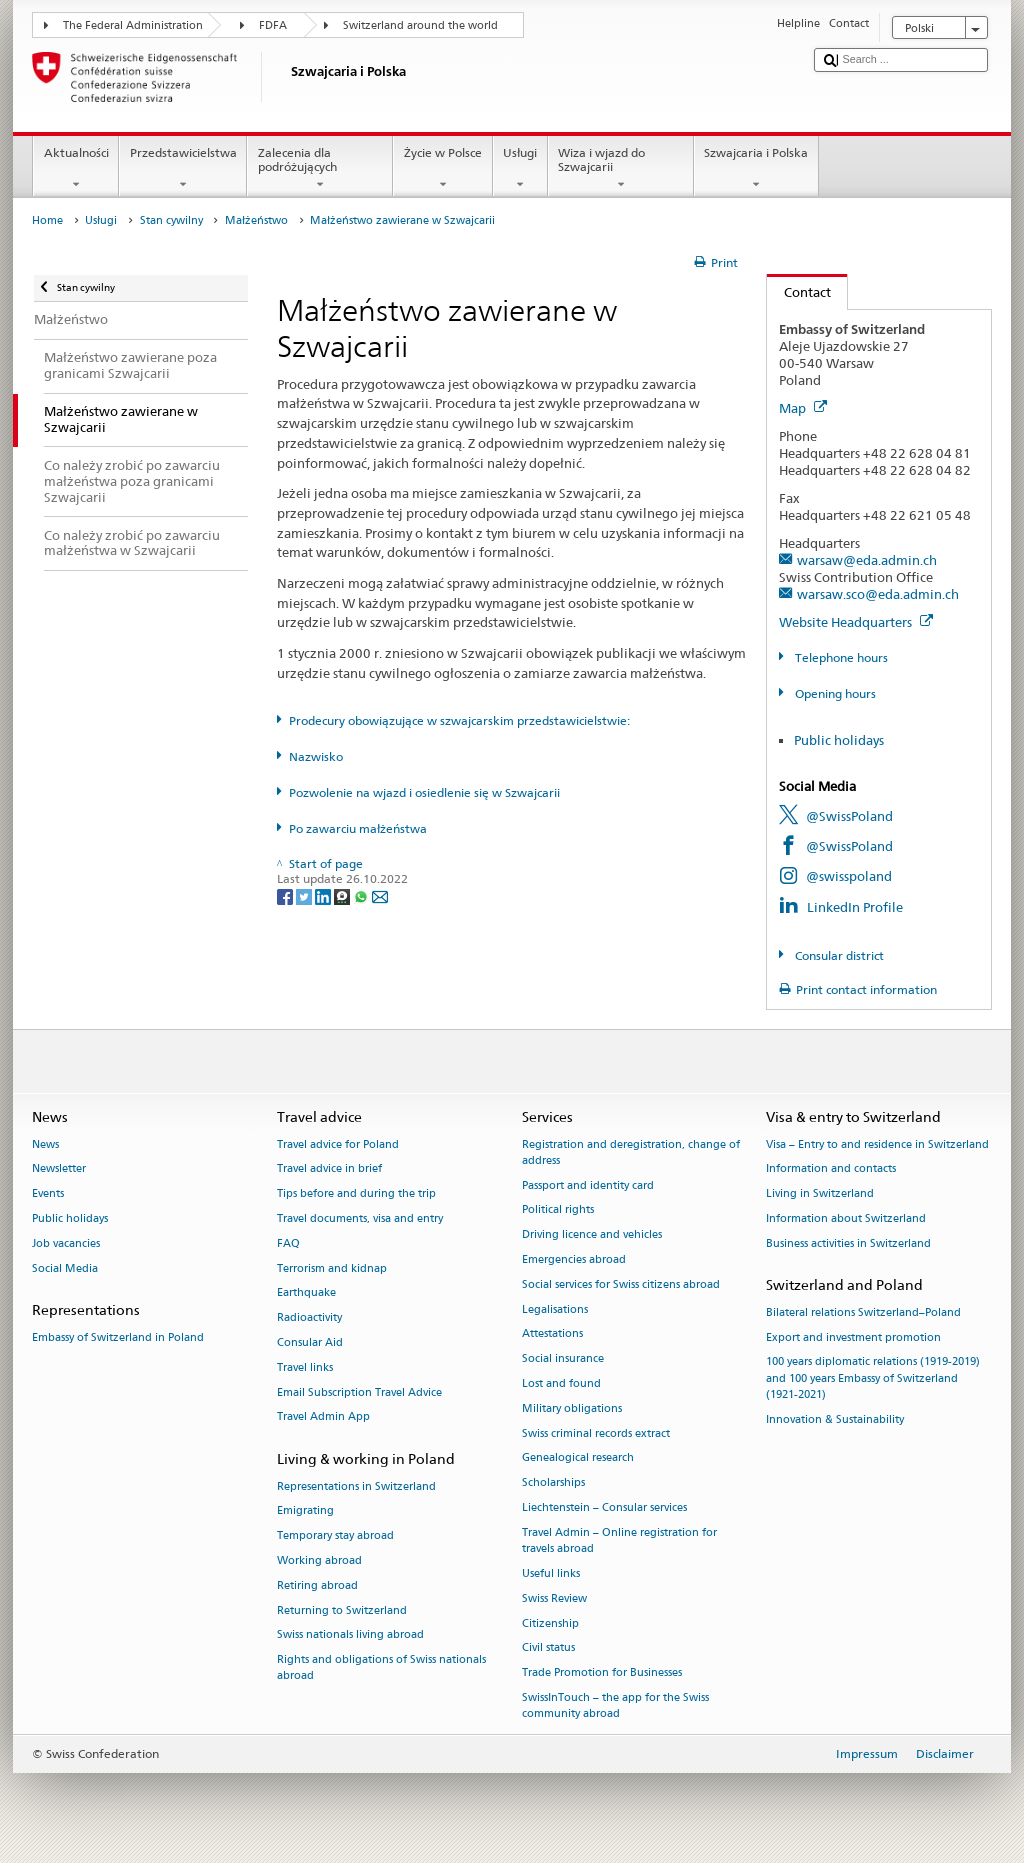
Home (47, 220)
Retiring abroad (317, 1585)
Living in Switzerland (820, 1194)
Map (803, 408)
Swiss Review (554, 1598)
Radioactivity (309, 1318)
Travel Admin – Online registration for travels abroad (619, 1540)
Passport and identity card (588, 1185)
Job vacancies (66, 1243)
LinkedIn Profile (855, 907)
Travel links (305, 1367)
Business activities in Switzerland (848, 1243)
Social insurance (563, 1359)
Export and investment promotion (853, 1337)
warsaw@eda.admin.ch (867, 560)
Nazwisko (316, 756)
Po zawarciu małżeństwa (358, 828)
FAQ (288, 1243)
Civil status (548, 1648)
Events (48, 1194)
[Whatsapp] (362, 895)
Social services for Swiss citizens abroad (621, 1284)
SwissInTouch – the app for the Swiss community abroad (615, 1705)
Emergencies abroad (574, 1259)
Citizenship (550, 1623)
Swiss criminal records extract (596, 1433)
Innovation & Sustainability (835, 1419)
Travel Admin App (323, 1417)
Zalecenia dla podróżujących (320, 169)
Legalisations (555, 1309)
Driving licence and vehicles (592, 1235)
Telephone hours (840, 657)
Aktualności (76, 169)
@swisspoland (849, 876)
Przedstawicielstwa (183, 169)
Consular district (838, 955)
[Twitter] (305, 895)
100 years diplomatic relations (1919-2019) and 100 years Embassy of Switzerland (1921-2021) (873, 1378)
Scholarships (553, 1483)
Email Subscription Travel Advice (359, 1392)
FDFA (273, 25)
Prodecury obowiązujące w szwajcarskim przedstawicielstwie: (459, 720)
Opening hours (834, 693)
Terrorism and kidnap (332, 1268)
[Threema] (343, 895)
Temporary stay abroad (335, 1536)
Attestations (552, 1334)
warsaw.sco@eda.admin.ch (878, 594)
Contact (799, 292)
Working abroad (319, 1560)
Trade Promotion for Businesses (602, 1673)
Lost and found (561, 1383)
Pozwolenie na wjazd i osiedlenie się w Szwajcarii (424, 792)
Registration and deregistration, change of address (631, 1152)
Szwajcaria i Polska (756, 169)
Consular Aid (310, 1342)
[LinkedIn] (324, 895)
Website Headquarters (856, 622)
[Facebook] (286, 895)
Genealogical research (578, 1458)
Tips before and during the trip (356, 1194)
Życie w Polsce (442, 169)
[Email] (380, 895)
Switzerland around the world (420, 25)
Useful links (551, 1573)
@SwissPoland (849, 816)
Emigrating (305, 1511)
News (45, 1144)
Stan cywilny (171, 220)
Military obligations (572, 1408)
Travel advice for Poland (338, 1144)
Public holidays (839, 740)
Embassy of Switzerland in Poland (118, 1337)
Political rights (558, 1210)
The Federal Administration (133, 25)
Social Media (65, 1268)
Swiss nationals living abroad (350, 1635)
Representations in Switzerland (356, 1486)
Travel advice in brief (329, 1169)
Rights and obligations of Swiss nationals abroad (381, 1668)
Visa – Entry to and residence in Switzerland (877, 1144)
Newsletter (59, 1169)
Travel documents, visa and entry (360, 1218)
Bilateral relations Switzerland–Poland (863, 1312)
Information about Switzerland (846, 1218)
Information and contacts (831, 1169)
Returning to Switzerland (342, 1610)
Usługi (520, 169)
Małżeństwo (256, 220)
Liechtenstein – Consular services (604, 1508)
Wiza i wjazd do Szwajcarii (621, 169)
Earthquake (306, 1293)
